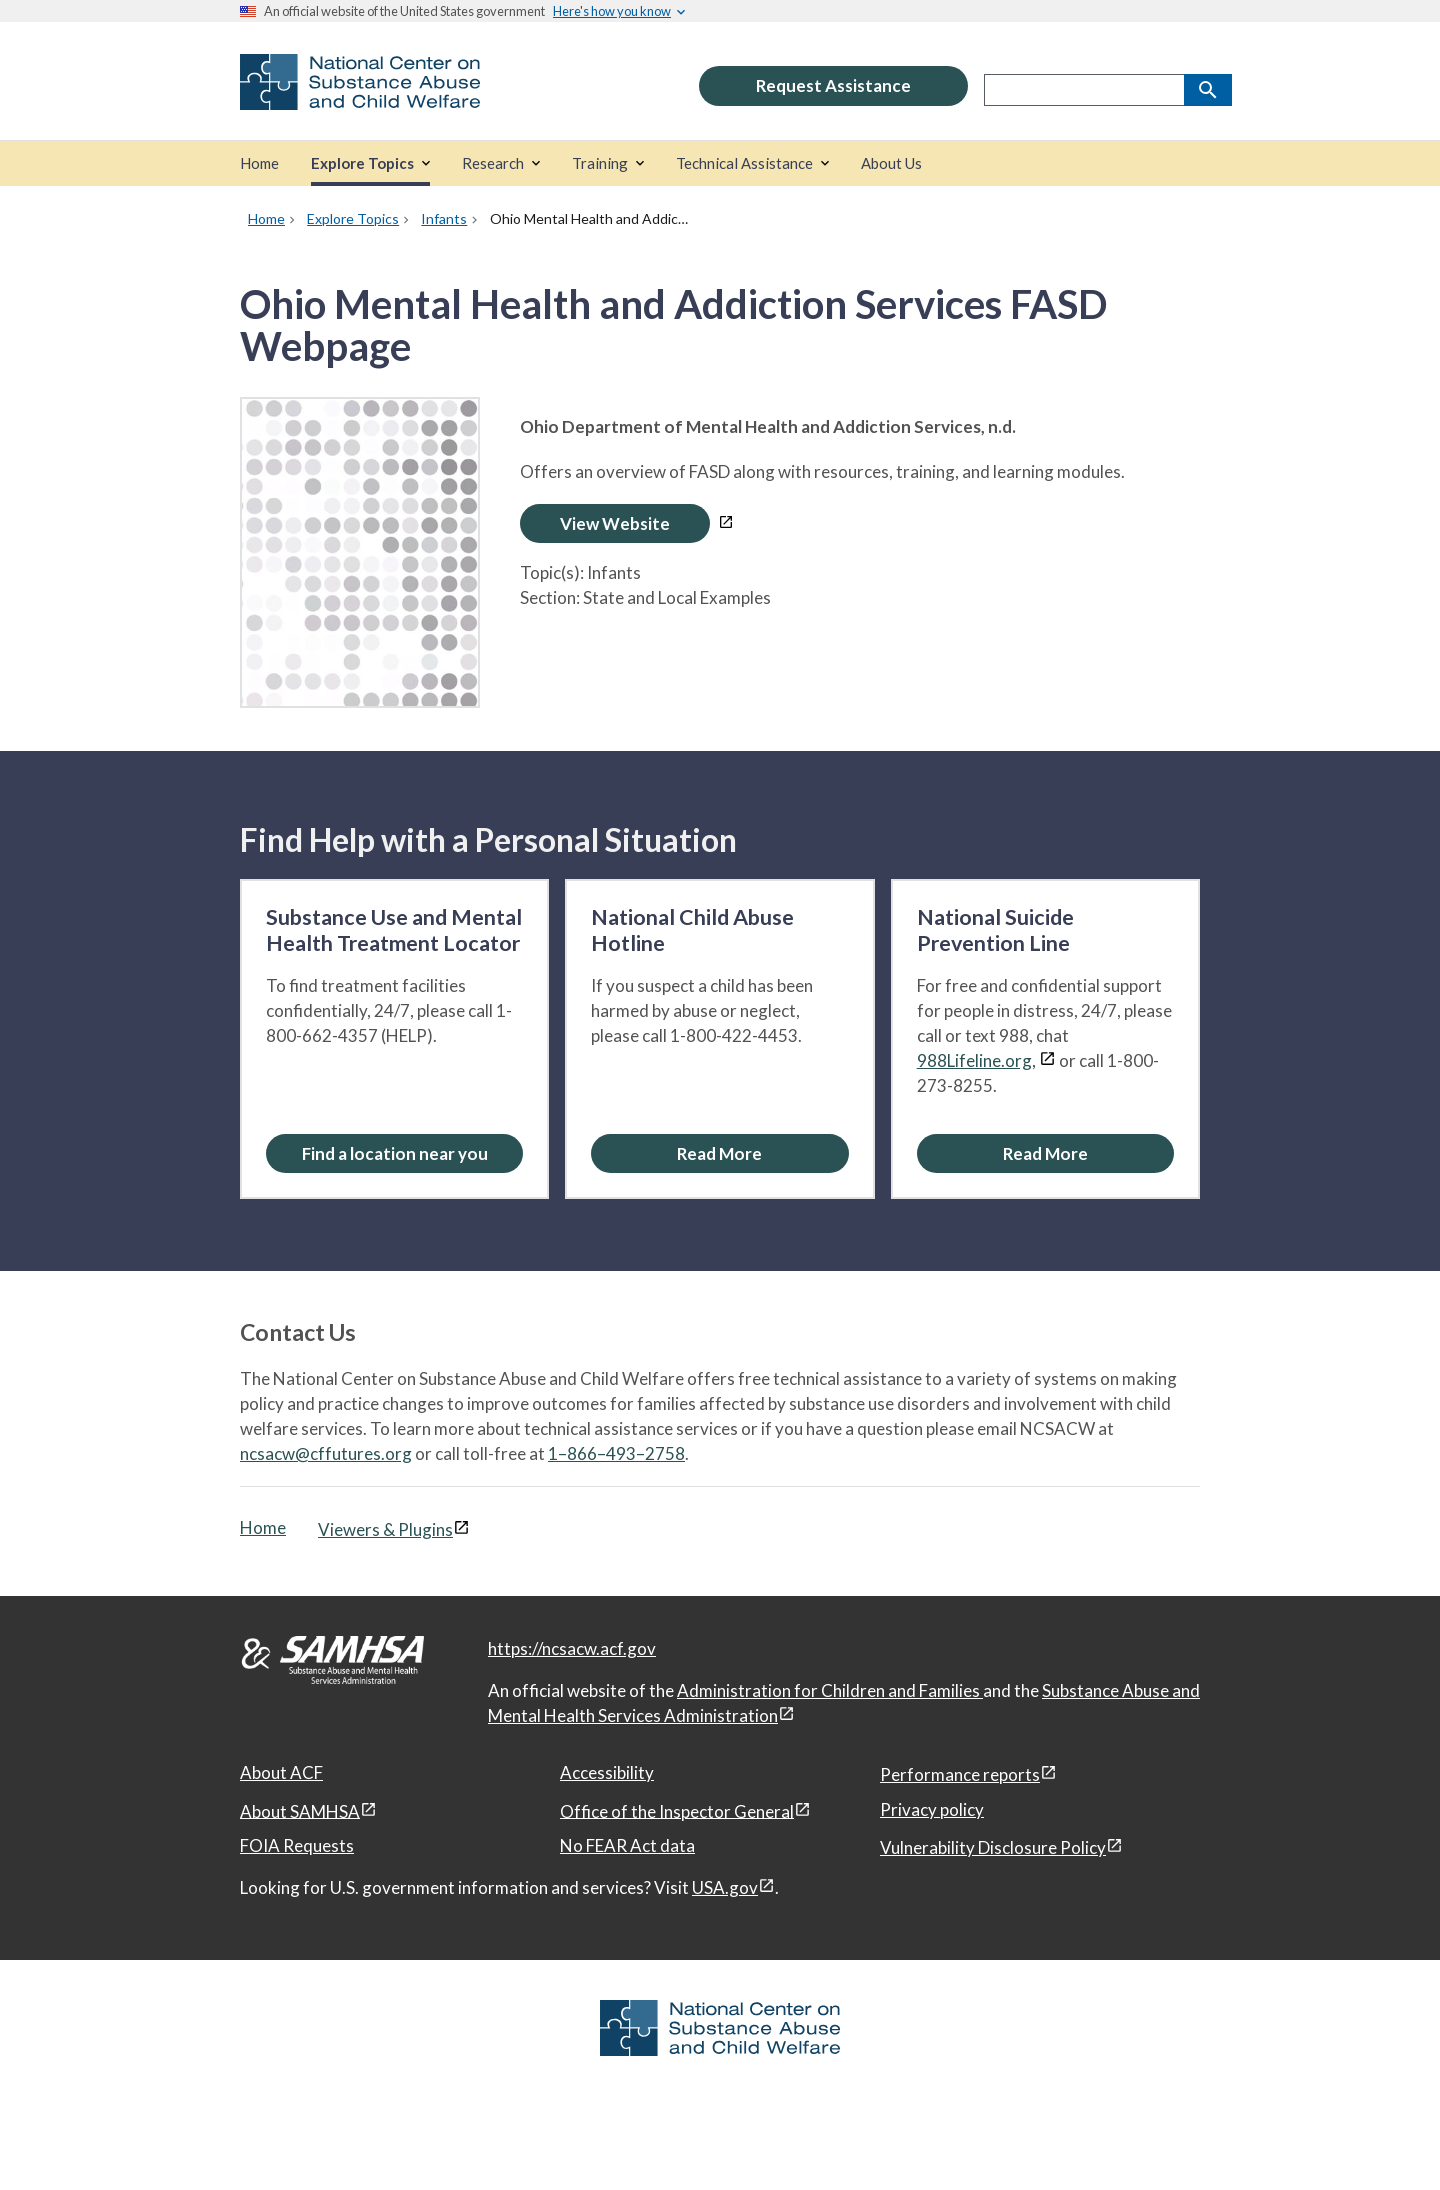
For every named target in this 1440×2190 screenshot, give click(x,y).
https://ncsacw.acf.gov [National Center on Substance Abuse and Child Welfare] (572, 1648)
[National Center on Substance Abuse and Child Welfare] (360, 96)
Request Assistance (833, 85)
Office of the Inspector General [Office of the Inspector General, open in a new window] (677, 1810)
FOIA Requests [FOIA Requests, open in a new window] (297, 1845)
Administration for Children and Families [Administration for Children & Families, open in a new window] (830, 1690)
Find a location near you (395, 1153)
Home (263, 1527)
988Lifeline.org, (976, 1060)
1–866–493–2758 (616, 1453)
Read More (719, 1153)
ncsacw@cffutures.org (326, 1453)
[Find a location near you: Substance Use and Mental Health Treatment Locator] (394, 1153)
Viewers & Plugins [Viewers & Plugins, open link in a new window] (385, 1529)
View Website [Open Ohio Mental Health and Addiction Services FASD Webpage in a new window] (615, 523)
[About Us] (891, 163)
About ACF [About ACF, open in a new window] (281, 1772)
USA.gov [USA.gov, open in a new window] (725, 1887)
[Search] (1208, 90)
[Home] (259, 163)
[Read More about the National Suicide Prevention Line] (1045, 1153)
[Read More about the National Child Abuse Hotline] (719, 1153)
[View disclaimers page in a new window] (726, 523)
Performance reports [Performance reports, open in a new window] (960, 1774)
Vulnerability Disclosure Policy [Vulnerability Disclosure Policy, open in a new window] (993, 1847)
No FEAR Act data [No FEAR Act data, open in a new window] (627, 1845)
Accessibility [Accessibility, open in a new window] (607, 1772)
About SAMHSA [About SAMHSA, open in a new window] (300, 1810)
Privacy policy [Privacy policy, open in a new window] (932, 1809)
